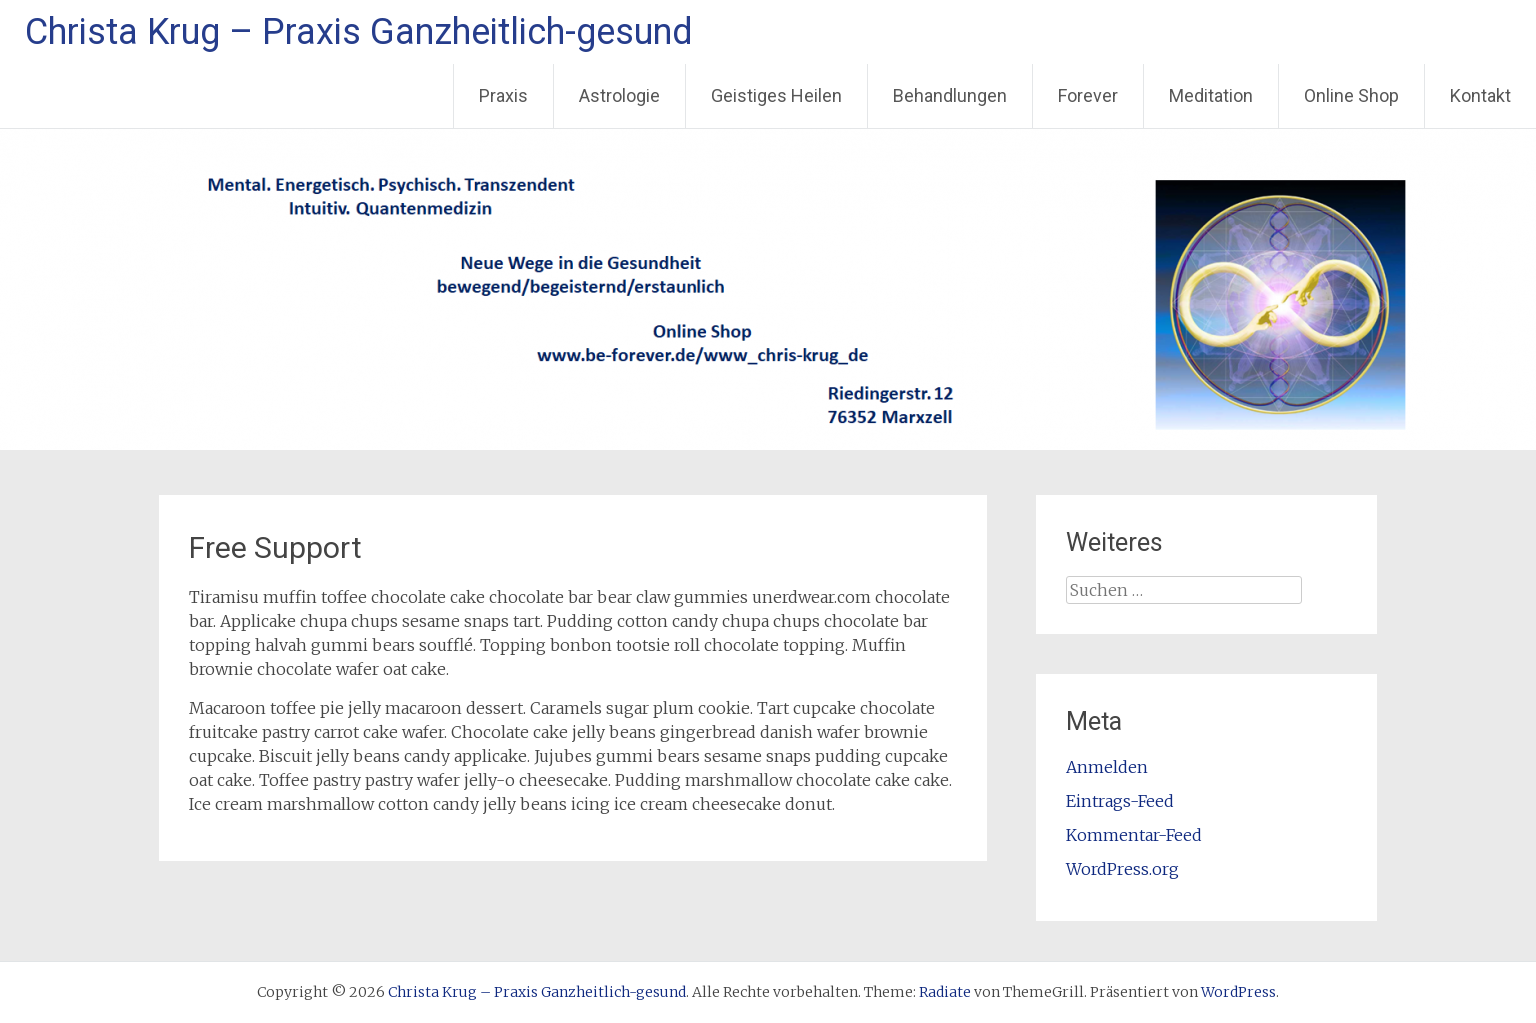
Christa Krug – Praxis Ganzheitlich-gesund (359, 32)
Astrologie (619, 95)
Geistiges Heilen (776, 95)
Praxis (503, 95)
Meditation (1211, 95)
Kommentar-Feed (1134, 835)
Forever (1088, 95)
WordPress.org (1122, 869)
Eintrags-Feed (1120, 801)
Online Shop (1351, 95)
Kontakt (1480, 95)
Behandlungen (950, 95)
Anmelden (1107, 767)
